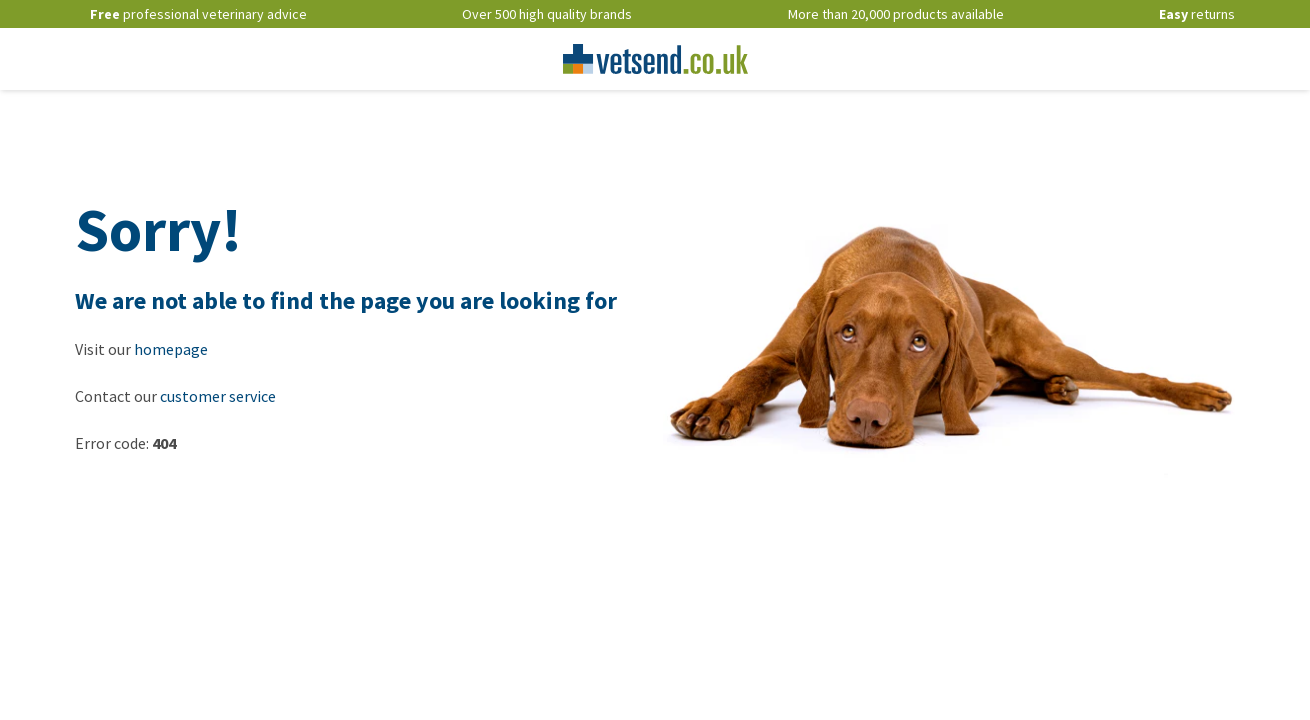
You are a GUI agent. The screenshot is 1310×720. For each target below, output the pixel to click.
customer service (218, 396)
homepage (171, 349)
